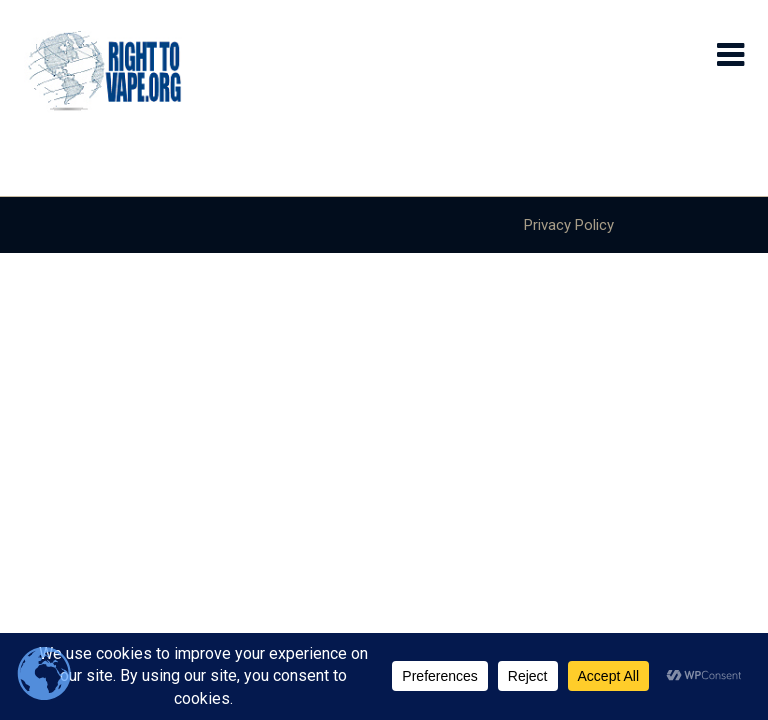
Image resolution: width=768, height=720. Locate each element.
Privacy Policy (569, 225)
